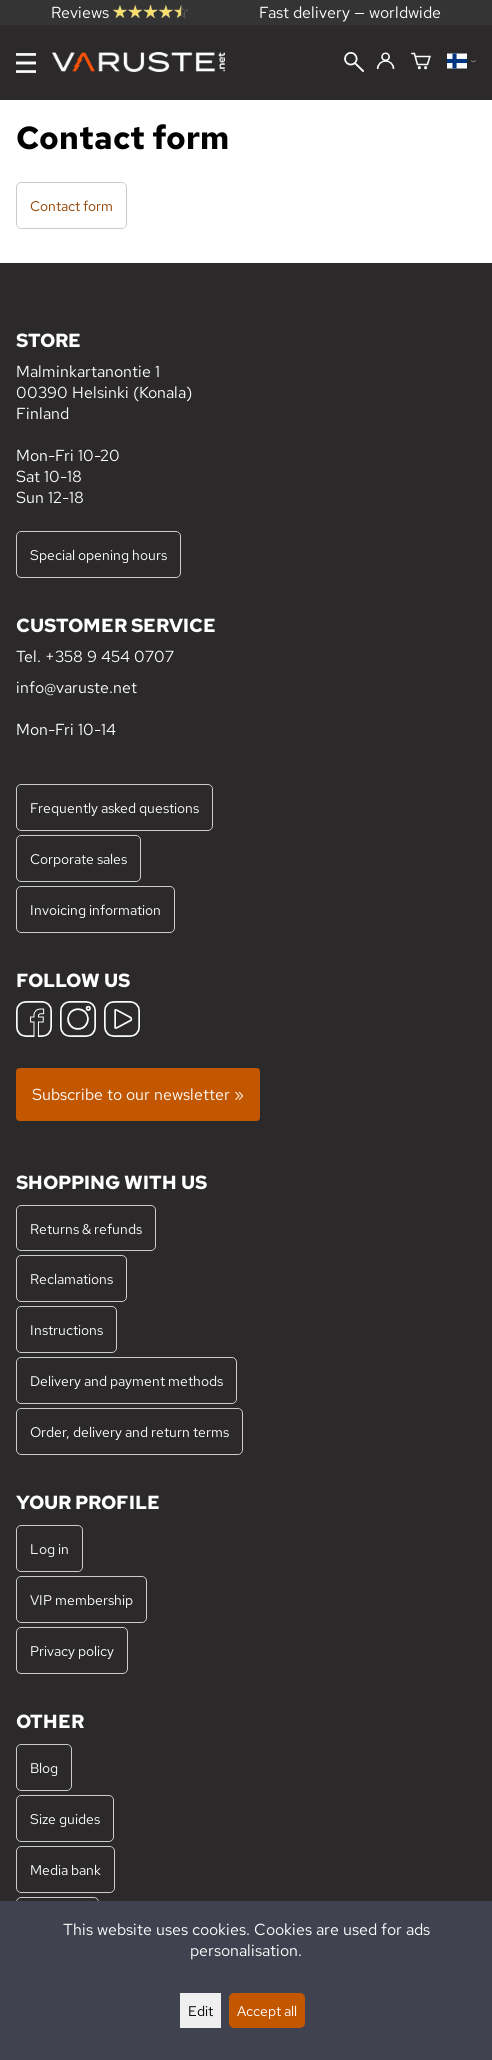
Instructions (66, 1329)
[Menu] (26, 63)
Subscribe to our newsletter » (138, 1094)
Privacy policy (72, 1650)
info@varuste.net (76, 687)
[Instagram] (78, 1021)
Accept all (267, 2010)
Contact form (71, 205)
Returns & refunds (86, 1228)
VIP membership (81, 1599)
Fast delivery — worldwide (350, 12)
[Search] (354, 64)
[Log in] (385, 62)
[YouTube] (122, 1021)
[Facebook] (34, 1021)
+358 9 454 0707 (109, 656)
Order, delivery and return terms (129, 1431)
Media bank (65, 1869)
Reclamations (71, 1278)
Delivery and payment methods (126, 1380)
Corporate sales (78, 858)
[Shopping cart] (421, 62)
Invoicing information (95, 909)
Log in (49, 1548)
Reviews (119, 12)
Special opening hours (98, 554)
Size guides (65, 1818)
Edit (200, 2010)
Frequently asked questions (114, 807)
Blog (44, 1767)
